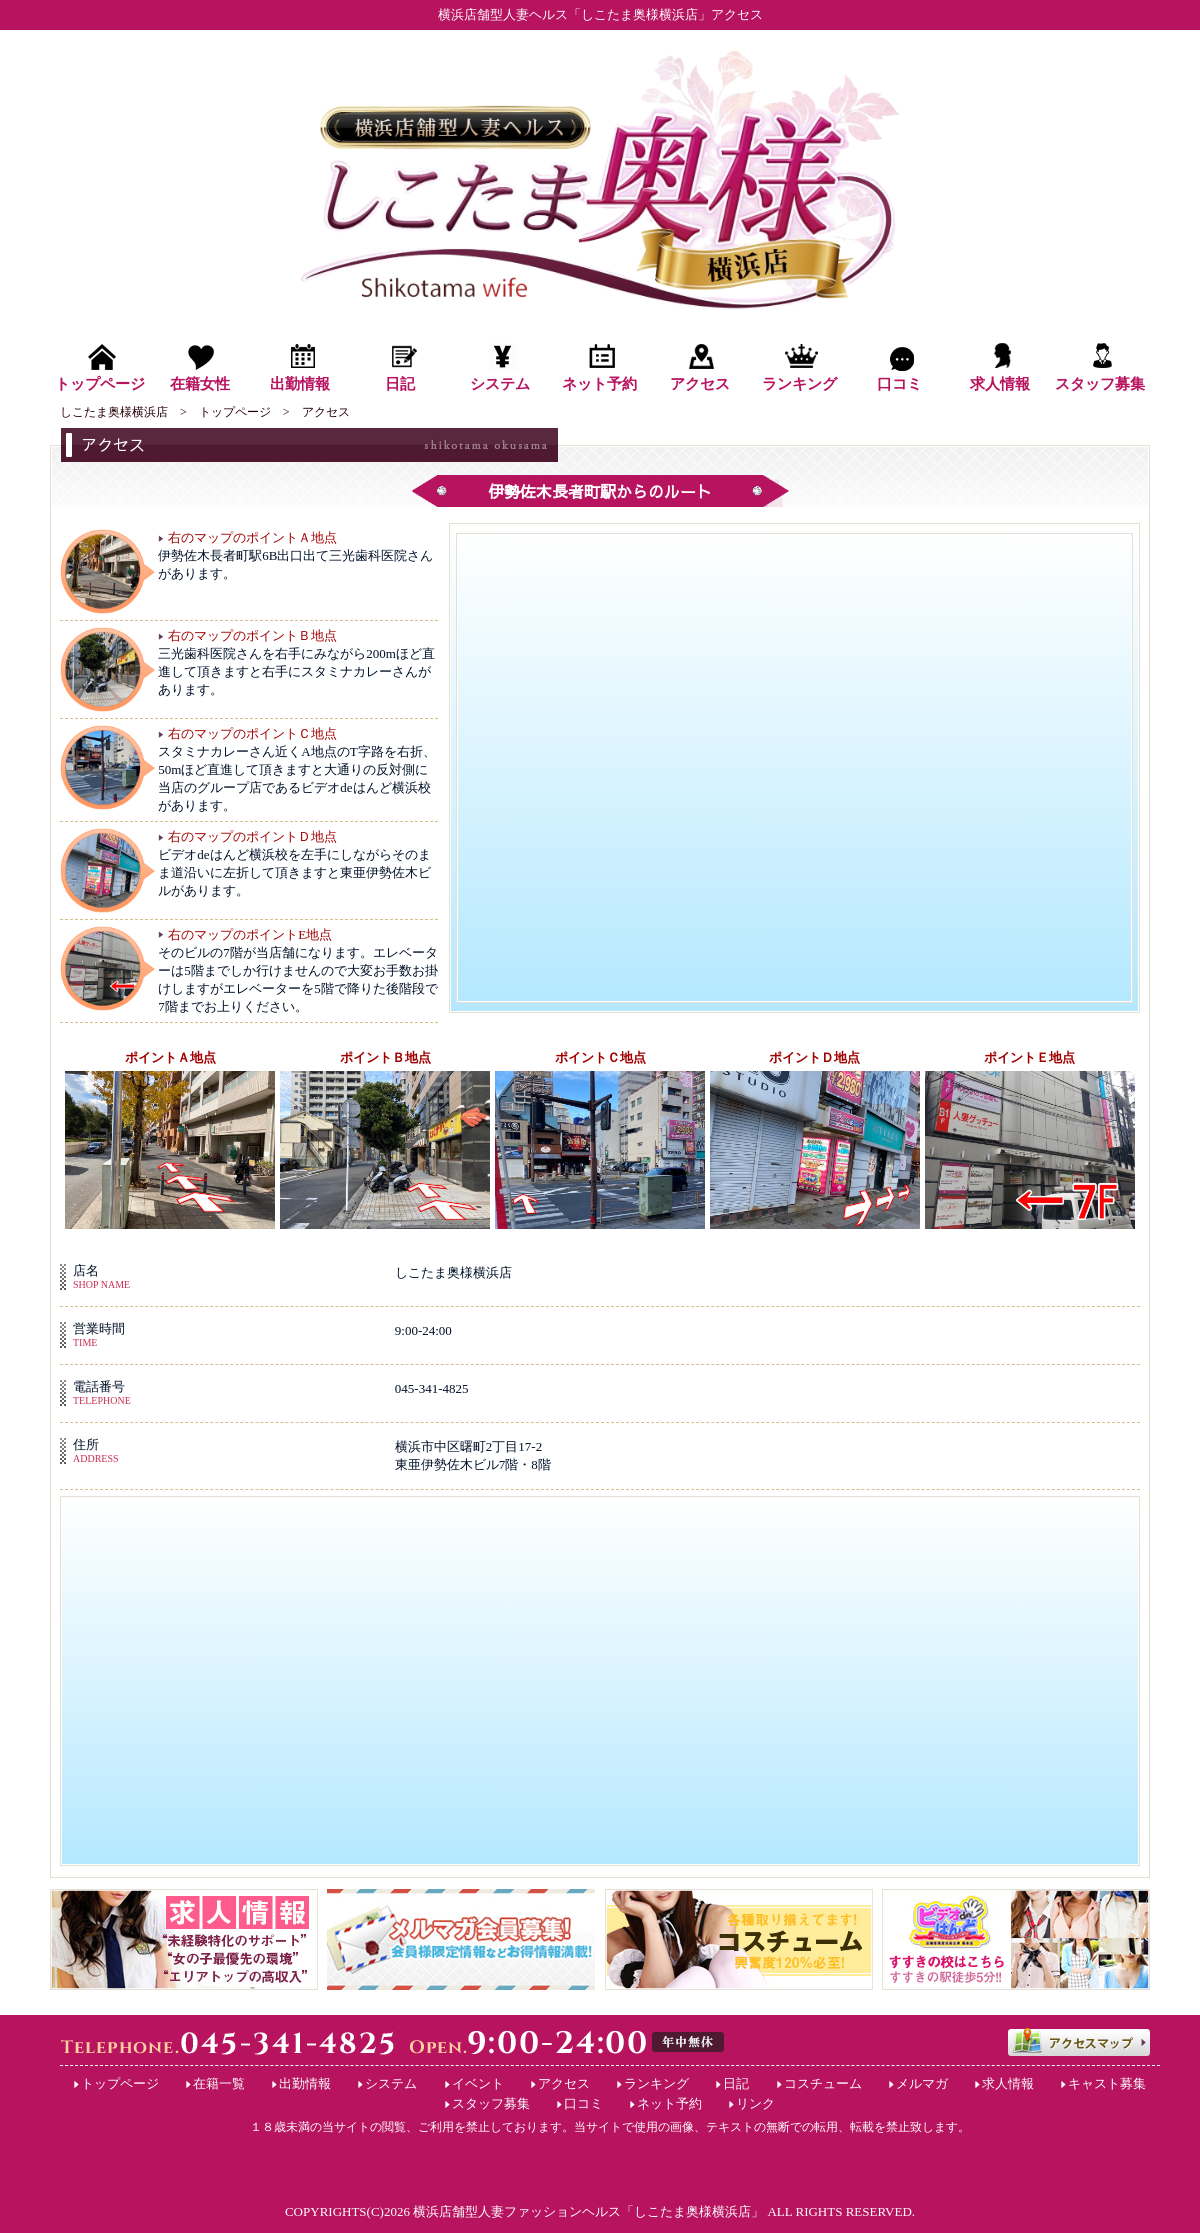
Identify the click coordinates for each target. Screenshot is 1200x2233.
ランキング (656, 2083)
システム (391, 2083)
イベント (478, 2083)
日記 (736, 2083)
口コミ (583, 2103)
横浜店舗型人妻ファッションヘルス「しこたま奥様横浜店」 (588, 2211)
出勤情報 (305, 2083)
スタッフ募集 (491, 2103)
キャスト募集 (1107, 2083)
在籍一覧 (219, 2083)
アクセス (564, 2083)
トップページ (120, 2083)
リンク (755, 2103)
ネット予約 (669, 2103)
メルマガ (922, 2083)
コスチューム (823, 2083)
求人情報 (1008, 2083)
